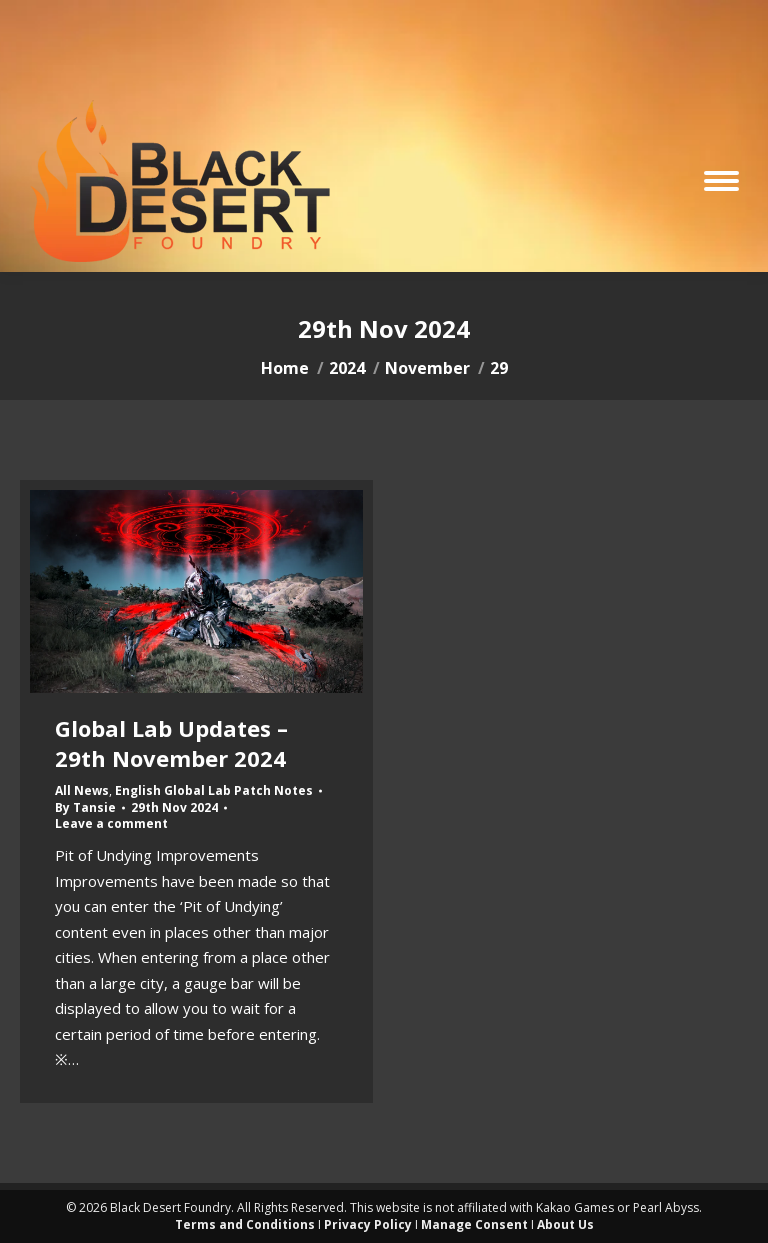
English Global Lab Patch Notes (214, 790)
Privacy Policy (368, 1224)
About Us (565, 1224)
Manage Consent (474, 1224)
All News (82, 790)
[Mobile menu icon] (721, 181)
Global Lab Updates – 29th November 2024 (171, 743)
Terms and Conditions (245, 1224)
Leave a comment (111, 824)
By (85, 808)
